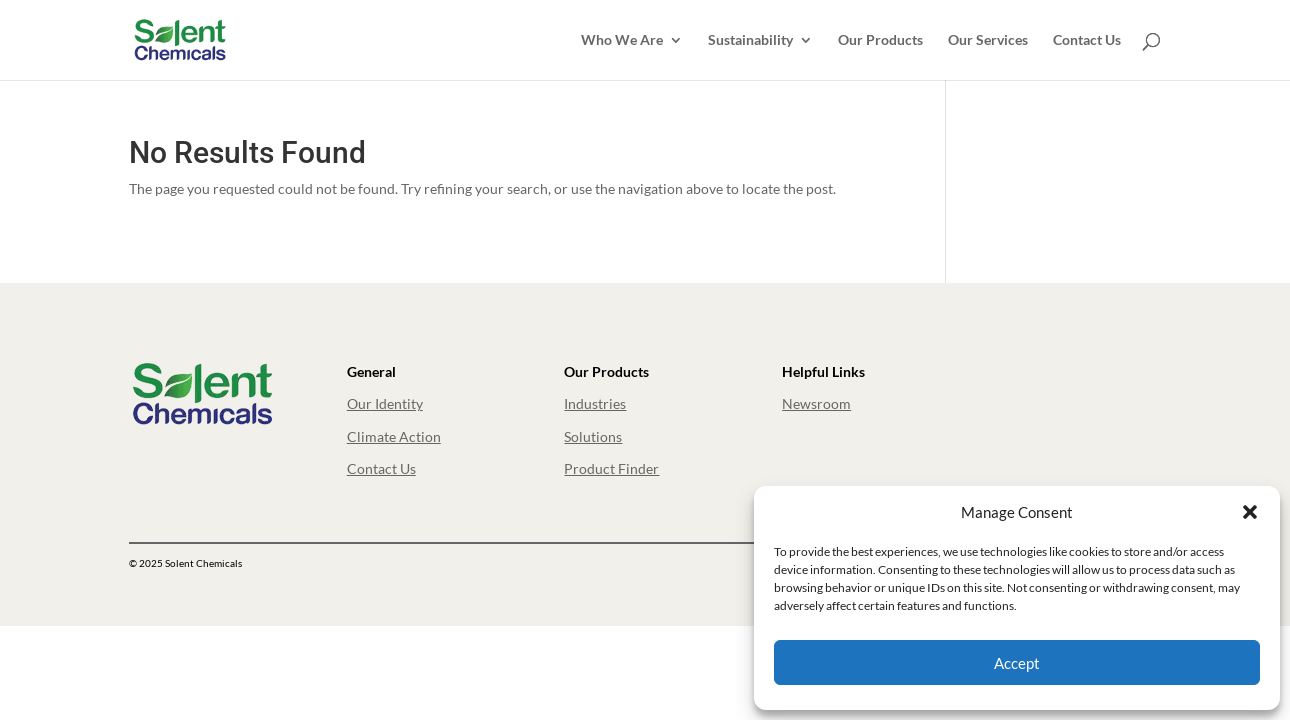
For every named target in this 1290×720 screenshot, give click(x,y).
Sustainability (750, 40)
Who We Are (622, 40)
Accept (1017, 663)
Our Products (880, 40)
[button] (1250, 512)
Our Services (988, 40)
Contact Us (1087, 40)
